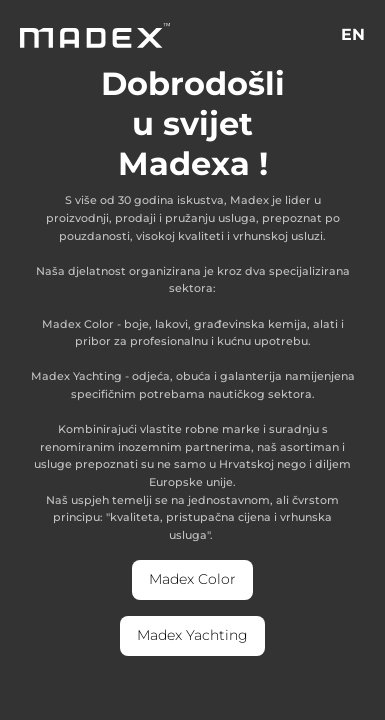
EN (353, 34)
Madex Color (192, 579)
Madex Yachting (192, 635)
